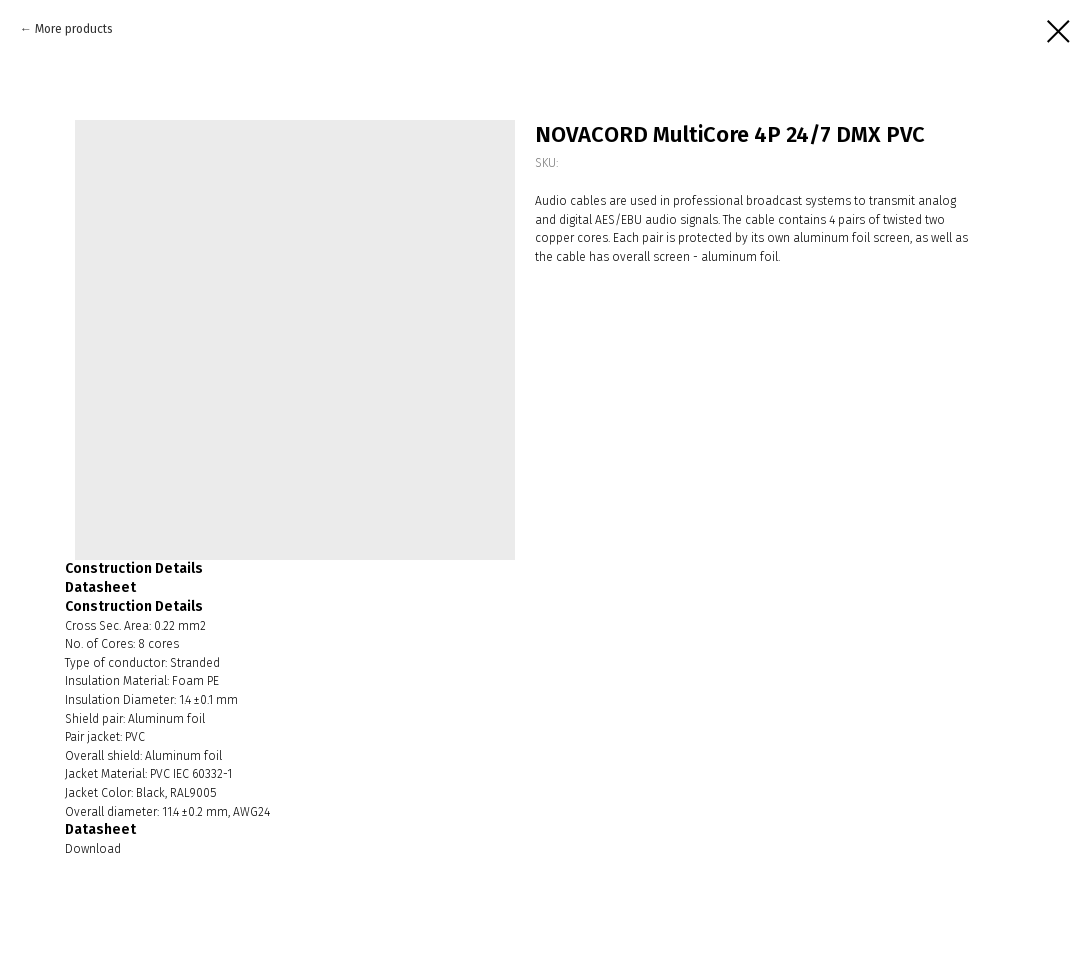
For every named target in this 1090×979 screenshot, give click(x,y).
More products (74, 29)
